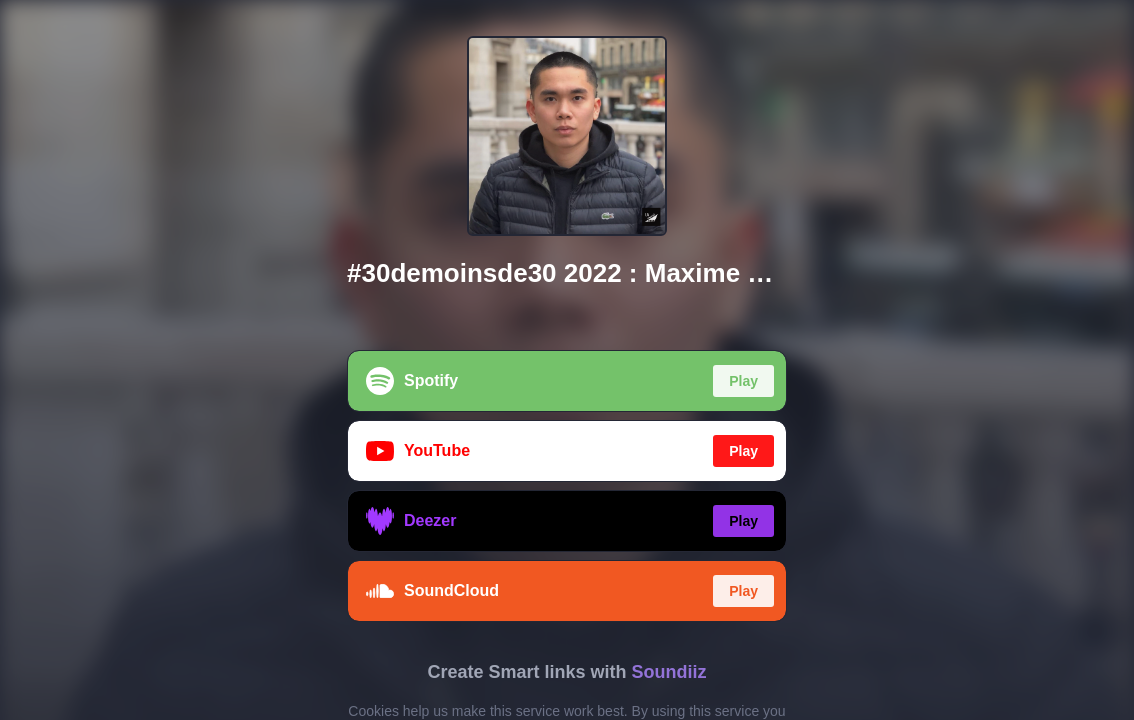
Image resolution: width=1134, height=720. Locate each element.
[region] (567, 360)
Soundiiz (669, 672)
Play (743, 381)
